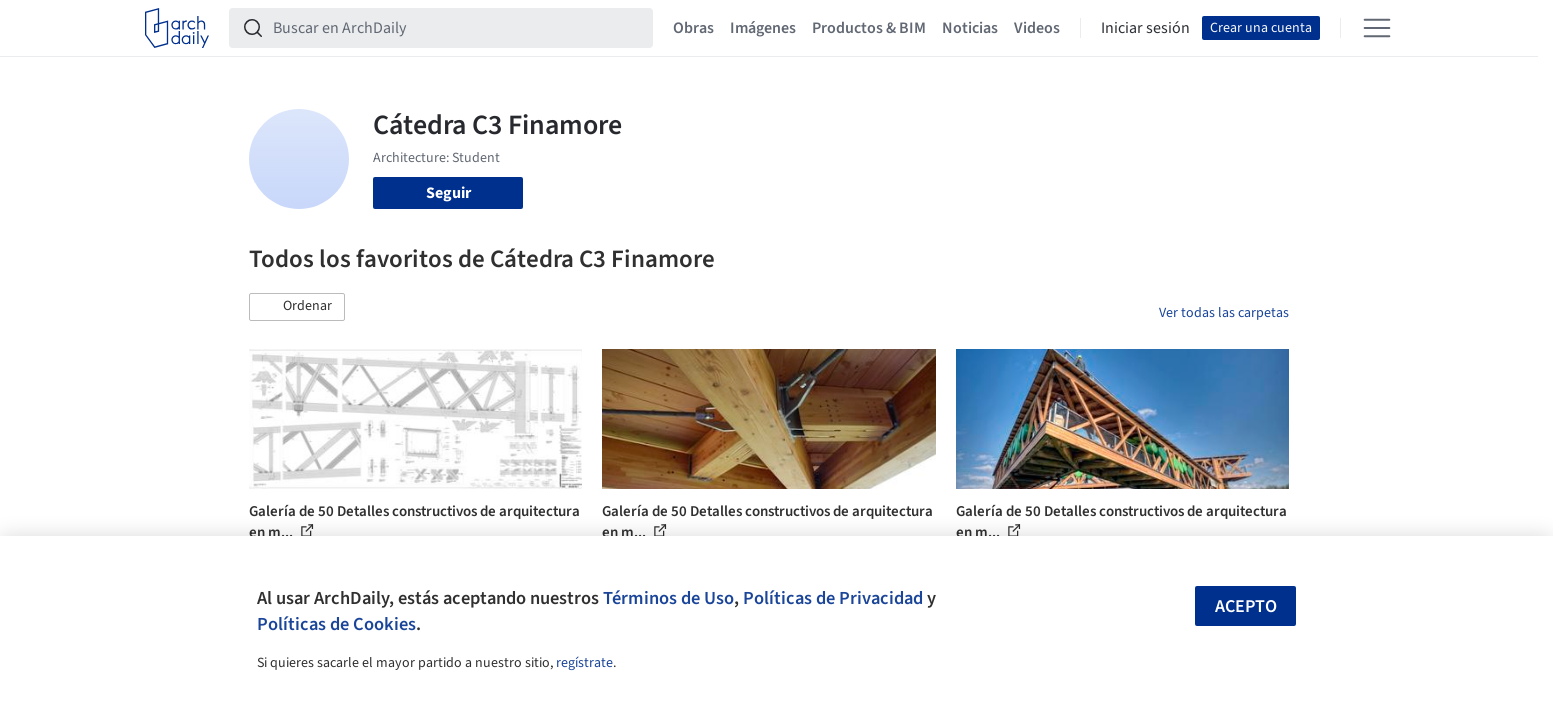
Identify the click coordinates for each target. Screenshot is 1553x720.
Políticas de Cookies (336, 624)
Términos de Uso (668, 598)
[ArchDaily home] (177, 28)
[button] (297, 307)
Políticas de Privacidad (833, 598)
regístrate (584, 663)
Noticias (970, 28)
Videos (1037, 28)
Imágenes (763, 28)
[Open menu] (1377, 28)
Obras (693, 28)
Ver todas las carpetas (1224, 313)
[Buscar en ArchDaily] (457, 28)
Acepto (1246, 606)
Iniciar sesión (1145, 28)
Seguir (448, 193)
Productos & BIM (869, 28)
